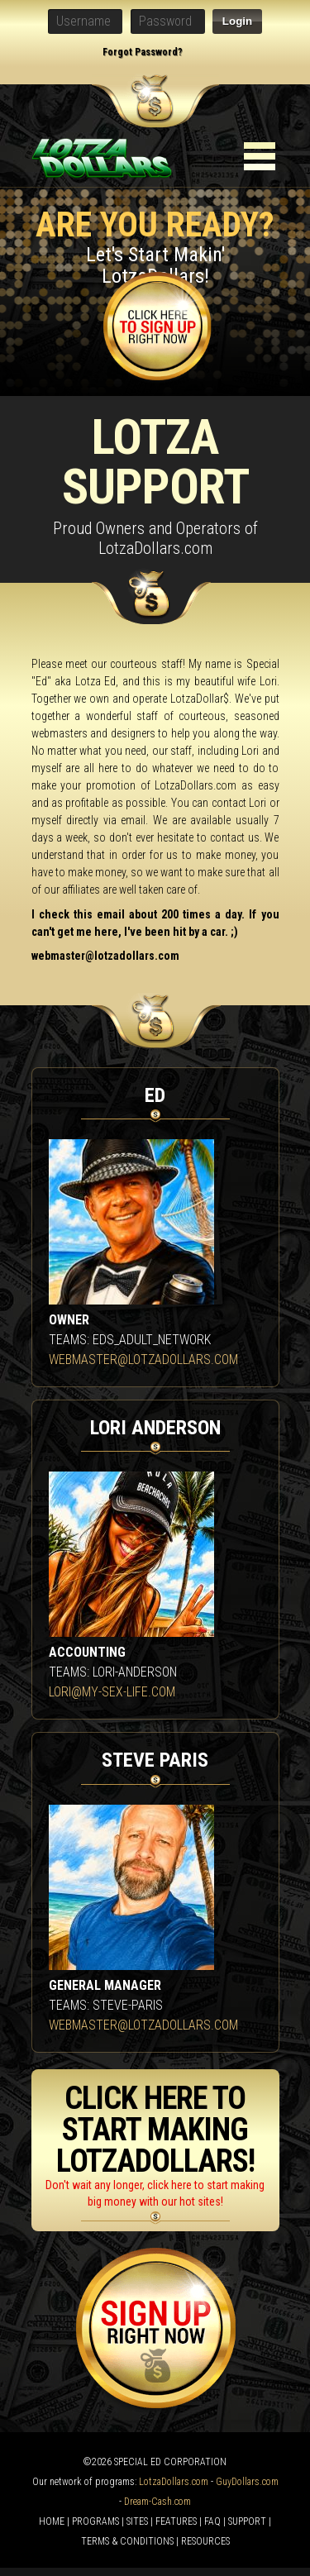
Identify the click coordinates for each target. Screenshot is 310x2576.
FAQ (212, 2521)
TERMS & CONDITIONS (127, 2541)
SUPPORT (247, 2521)
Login (237, 21)
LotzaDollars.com (173, 2482)
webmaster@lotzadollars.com (105, 955)
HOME (51, 2521)
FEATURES (176, 2521)
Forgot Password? (143, 52)
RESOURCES (205, 2541)
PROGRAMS (95, 2521)
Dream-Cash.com (157, 2501)
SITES (137, 2521)
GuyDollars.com (247, 2482)
